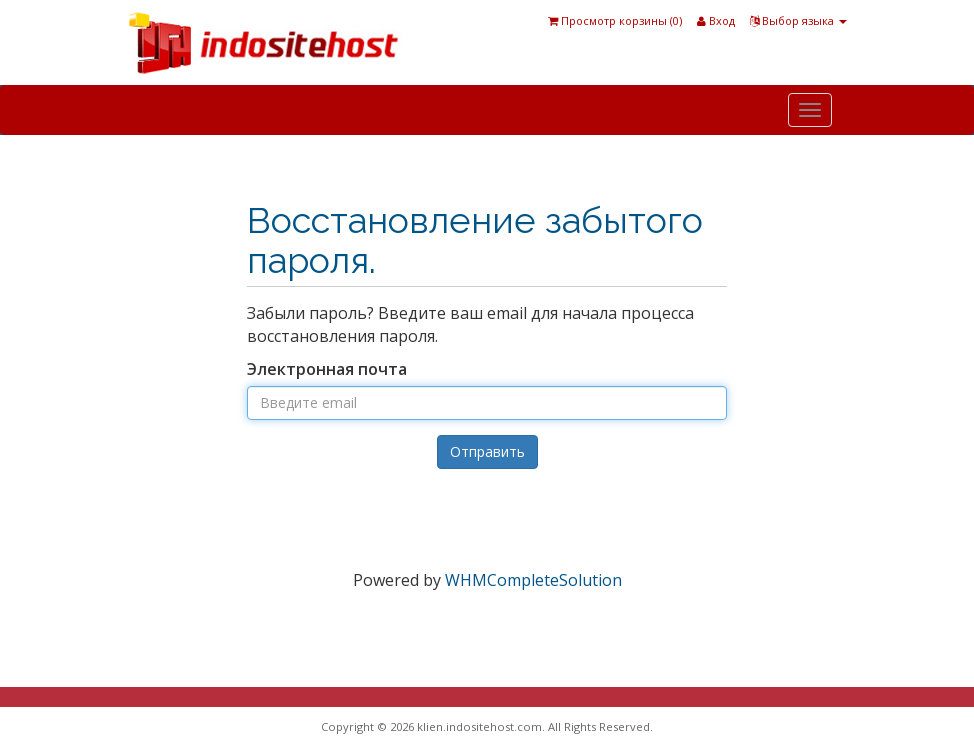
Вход (716, 20)
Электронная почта (327, 369)
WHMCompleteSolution (533, 580)
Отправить (487, 451)
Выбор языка (798, 20)
